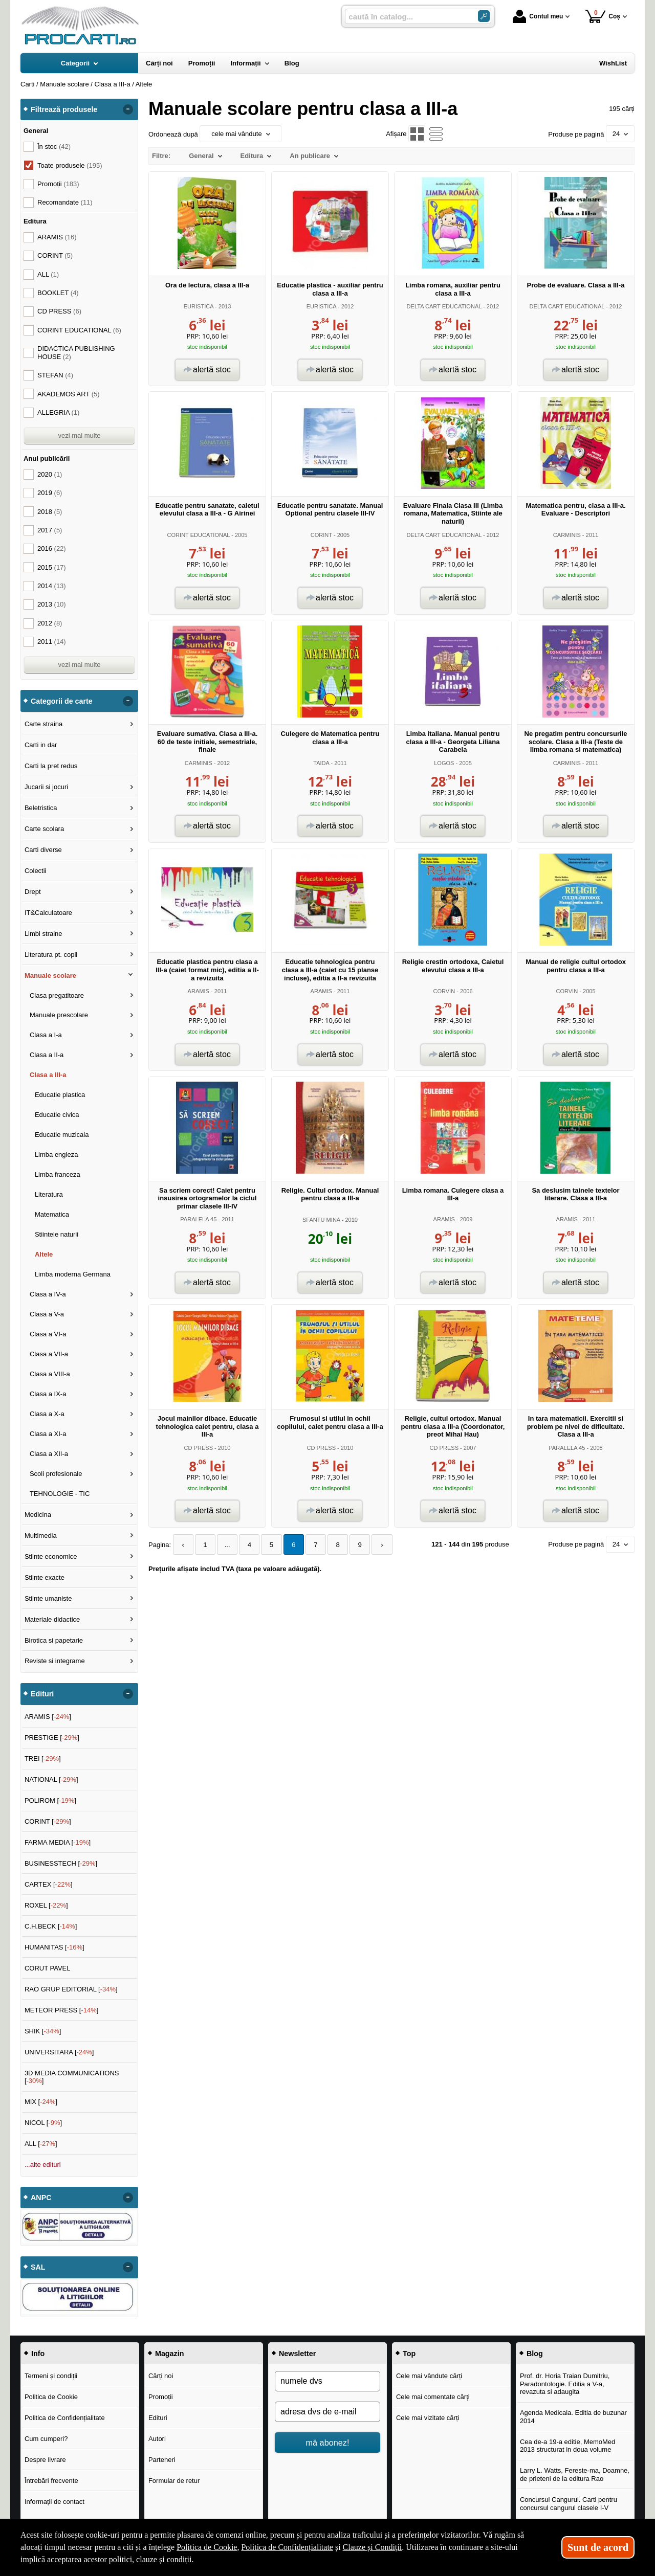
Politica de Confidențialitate (65, 2418)
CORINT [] (48, 1821)
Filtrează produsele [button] (64, 109)
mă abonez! (328, 2442)
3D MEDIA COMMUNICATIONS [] (72, 2077)
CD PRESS (198, 1448)
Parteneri (162, 2459)
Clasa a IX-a (48, 1394)
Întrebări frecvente (51, 2480)
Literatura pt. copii (51, 954)
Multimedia (41, 1535)
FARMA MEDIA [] (58, 1842)
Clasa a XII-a (49, 1454)
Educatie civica (57, 1114)
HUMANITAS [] (54, 1947)
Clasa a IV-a (48, 1294)
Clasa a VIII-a (50, 1374)
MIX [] (41, 2101)
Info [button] (38, 2353)
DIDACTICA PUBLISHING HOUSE (76, 353)
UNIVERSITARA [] (59, 2052)
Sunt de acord (597, 2547)
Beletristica (41, 808)
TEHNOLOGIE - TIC (60, 1493)
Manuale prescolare (59, 1015)
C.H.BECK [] (51, 1926)
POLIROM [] (50, 1800)
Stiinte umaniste (48, 1598)
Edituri (157, 2418)
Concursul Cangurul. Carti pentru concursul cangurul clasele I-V (568, 2504)
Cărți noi (160, 2376)
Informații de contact (54, 2501)
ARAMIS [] (48, 1716)
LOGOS (444, 763)
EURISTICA (198, 306)
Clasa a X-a (47, 1414)
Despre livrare (45, 2459)
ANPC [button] (41, 2197)
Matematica (52, 1214)
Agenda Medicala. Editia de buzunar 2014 (573, 2417)
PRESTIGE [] (52, 1737)
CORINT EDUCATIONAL (198, 535)
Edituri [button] (42, 1694)
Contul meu (538, 16)
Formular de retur (174, 2480)
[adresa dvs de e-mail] (327, 2412)
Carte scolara (44, 829)
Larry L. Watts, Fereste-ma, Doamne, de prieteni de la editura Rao (574, 2474)
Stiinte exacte (44, 1577)
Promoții (160, 2397)
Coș (602, 16)
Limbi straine (43, 933)
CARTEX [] (49, 1884)
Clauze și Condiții (372, 2547)
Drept (33, 891)
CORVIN (444, 991)
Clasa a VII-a (49, 1354)
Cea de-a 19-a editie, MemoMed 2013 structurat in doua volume (567, 2446)
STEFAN (55, 375)
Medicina (38, 1514)
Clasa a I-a (46, 1035)
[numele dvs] (327, 2381)
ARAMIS (198, 991)
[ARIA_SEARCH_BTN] (484, 16)
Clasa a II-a (46, 1055)
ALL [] (41, 2143)
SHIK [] (43, 2031)
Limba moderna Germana (73, 1274)
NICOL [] (43, 2122)
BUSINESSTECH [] (61, 1863)
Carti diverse (43, 850)
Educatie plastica (60, 1095)
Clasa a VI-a (48, 1334)
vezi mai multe (79, 435)
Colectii (36, 871)
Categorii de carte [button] (62, 701)
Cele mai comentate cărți (433, 2397)
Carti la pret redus (51, 766)
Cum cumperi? (46, 2439)
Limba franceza (57, 1174)
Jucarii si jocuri (46, 787)
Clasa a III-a (48, 1075)
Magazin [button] (169, 2353)
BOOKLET (58, 293)
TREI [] (43, 1758)
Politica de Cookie (51, 2397)
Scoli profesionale (56, 1473)
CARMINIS (567, 535)
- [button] (128, 109)
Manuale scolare (50, 975)
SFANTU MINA (321, 1220)
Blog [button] (535, 2353)
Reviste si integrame (55, 1661)
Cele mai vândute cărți (429, 2376)
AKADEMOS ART (68, 394)
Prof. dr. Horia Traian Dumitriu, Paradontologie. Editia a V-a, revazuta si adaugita (565, 2383)
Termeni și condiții (51, 2376)
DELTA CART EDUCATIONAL (444, 306)
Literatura (49, 1194)
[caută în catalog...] (407, 16)
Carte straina (43, 724)
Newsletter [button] (297, 2353)
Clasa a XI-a (48, 1434)
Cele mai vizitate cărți (428, 2418)
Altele (44, 1254)
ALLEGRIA (58, 412)
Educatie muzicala (62, 1134)
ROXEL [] (46, 1905)
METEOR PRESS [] (62, 2010)
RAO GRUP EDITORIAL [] (71, 1989)
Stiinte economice (51, 1556)
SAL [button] (38, 2267)
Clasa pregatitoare (57, 995)
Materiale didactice (52, 1619)
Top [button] (409, 2353)
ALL (48, 274)
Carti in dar (41, 745)
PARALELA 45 (198, 1219)
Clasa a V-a (47, 1314)
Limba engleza (56, 1154)
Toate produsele (69, 165)
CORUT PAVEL (48, 1968)
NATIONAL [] (51, 1779)
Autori (157, 2439)
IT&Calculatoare (48, 912)
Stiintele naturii (56, 1234)
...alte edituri (43, 2164)
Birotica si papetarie (54, 1640)
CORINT (321, 535)
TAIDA (321, 763)
